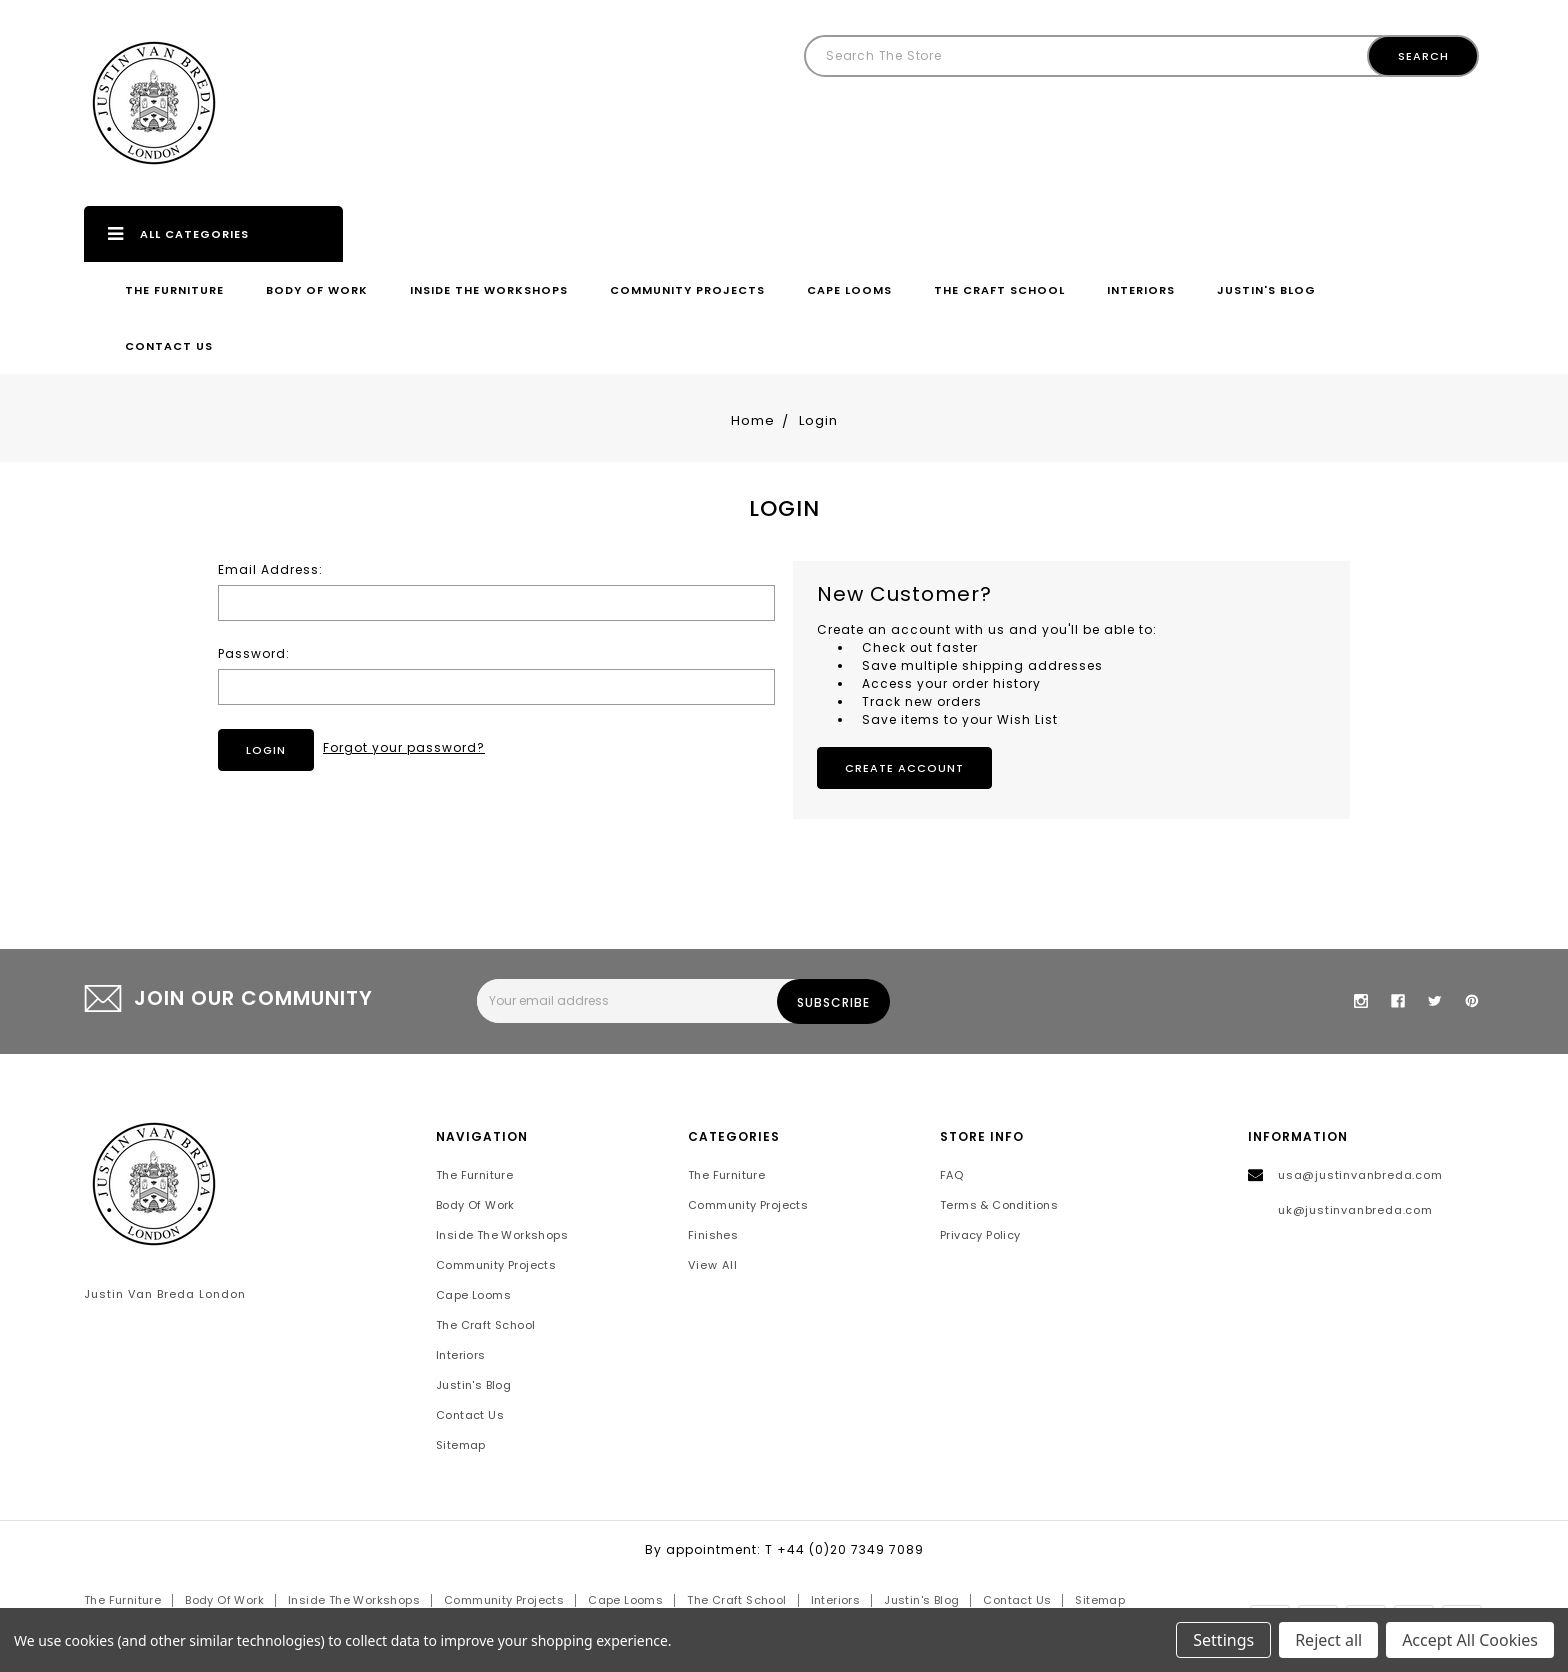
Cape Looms (849, 290)
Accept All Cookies (1470, 1640)
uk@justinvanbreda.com (1355, 1210)
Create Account (904, 768)
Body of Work (317, 290)
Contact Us (169, 346)
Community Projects (687, 290)
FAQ (951, 1175)
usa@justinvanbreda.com (1360, 1175)
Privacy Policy (980, 1235)
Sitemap (461, 1445)
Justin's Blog (1266, 290)
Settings (1223, 1640)
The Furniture (174, 290)
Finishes (713, 1235)
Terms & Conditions (999, 1205)
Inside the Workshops (489, 290)
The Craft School (999, 290)
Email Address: (270, 569)
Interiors (1141, 290)
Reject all (1328, 1640)
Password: (254, 653)
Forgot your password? (404, 747)
